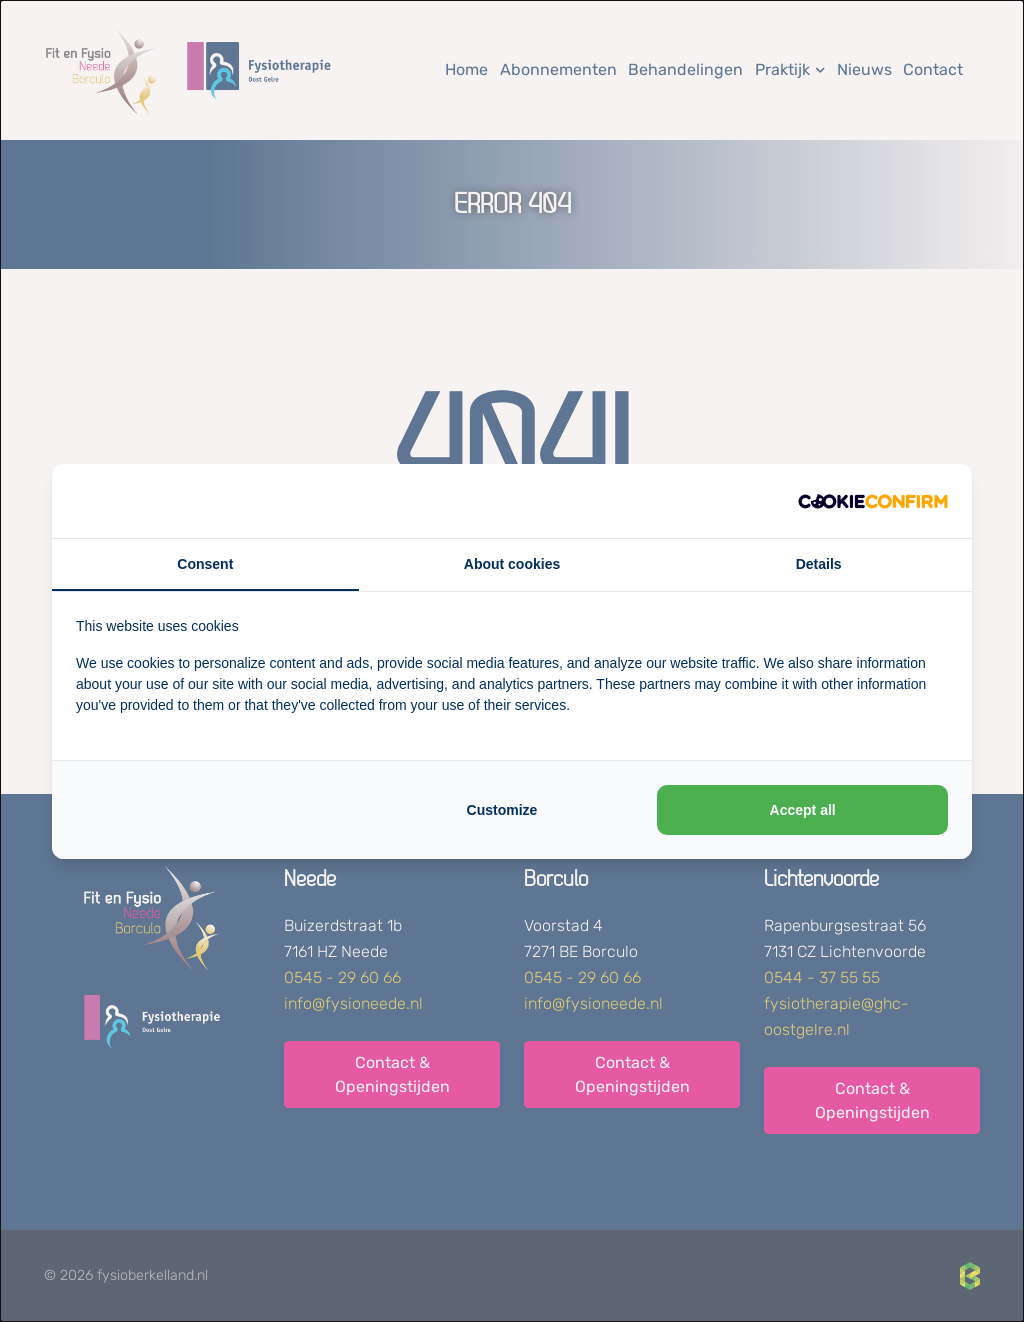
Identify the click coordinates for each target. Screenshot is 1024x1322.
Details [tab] (819, 564)
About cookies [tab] (512, 564)
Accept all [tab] (803, 810)
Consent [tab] (205, 564)
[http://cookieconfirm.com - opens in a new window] (873, 501)
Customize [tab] (502, 810)
